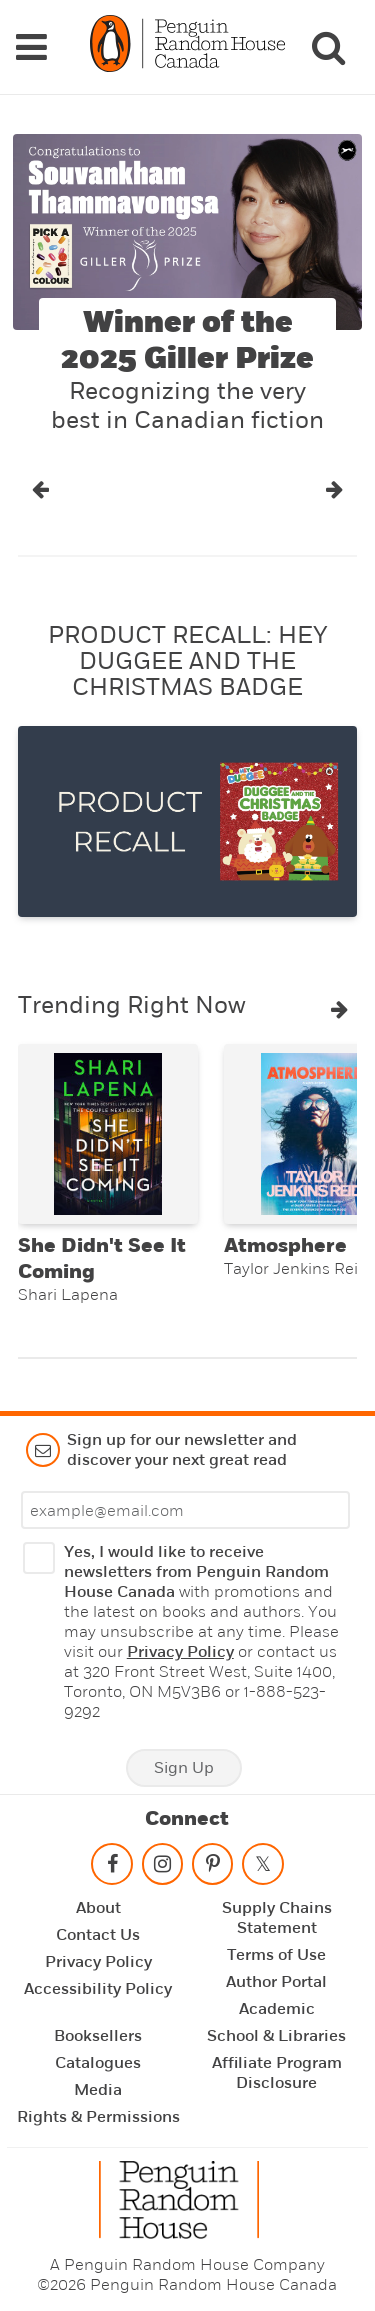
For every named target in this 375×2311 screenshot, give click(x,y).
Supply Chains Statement (277, 1918)
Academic (277, 2009)
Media (98, 2090)
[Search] (328, 47)
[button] (40, 490)
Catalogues (98, 2063)
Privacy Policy (180, 1652)
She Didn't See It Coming (102, 1259)
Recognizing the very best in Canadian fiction (187, 406)
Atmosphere (285, 1246)
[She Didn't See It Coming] (108, 1134)
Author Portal (276, 1982)
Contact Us (98, 1935)
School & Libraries (276, 2036)
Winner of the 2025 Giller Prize (187, 341)
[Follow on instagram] (162, 1868)
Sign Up (184, 1768)
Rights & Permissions (98, 2117)
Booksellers (98, 2036)
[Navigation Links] (31, 47)
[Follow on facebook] (112, 1868)
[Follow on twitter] (263, 1868)
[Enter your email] (185, 1510)
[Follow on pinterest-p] (212, 1868)
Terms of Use (276, 1955)
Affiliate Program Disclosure (277, 2073)
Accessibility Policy (98, 1989)
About (98, 1908)
